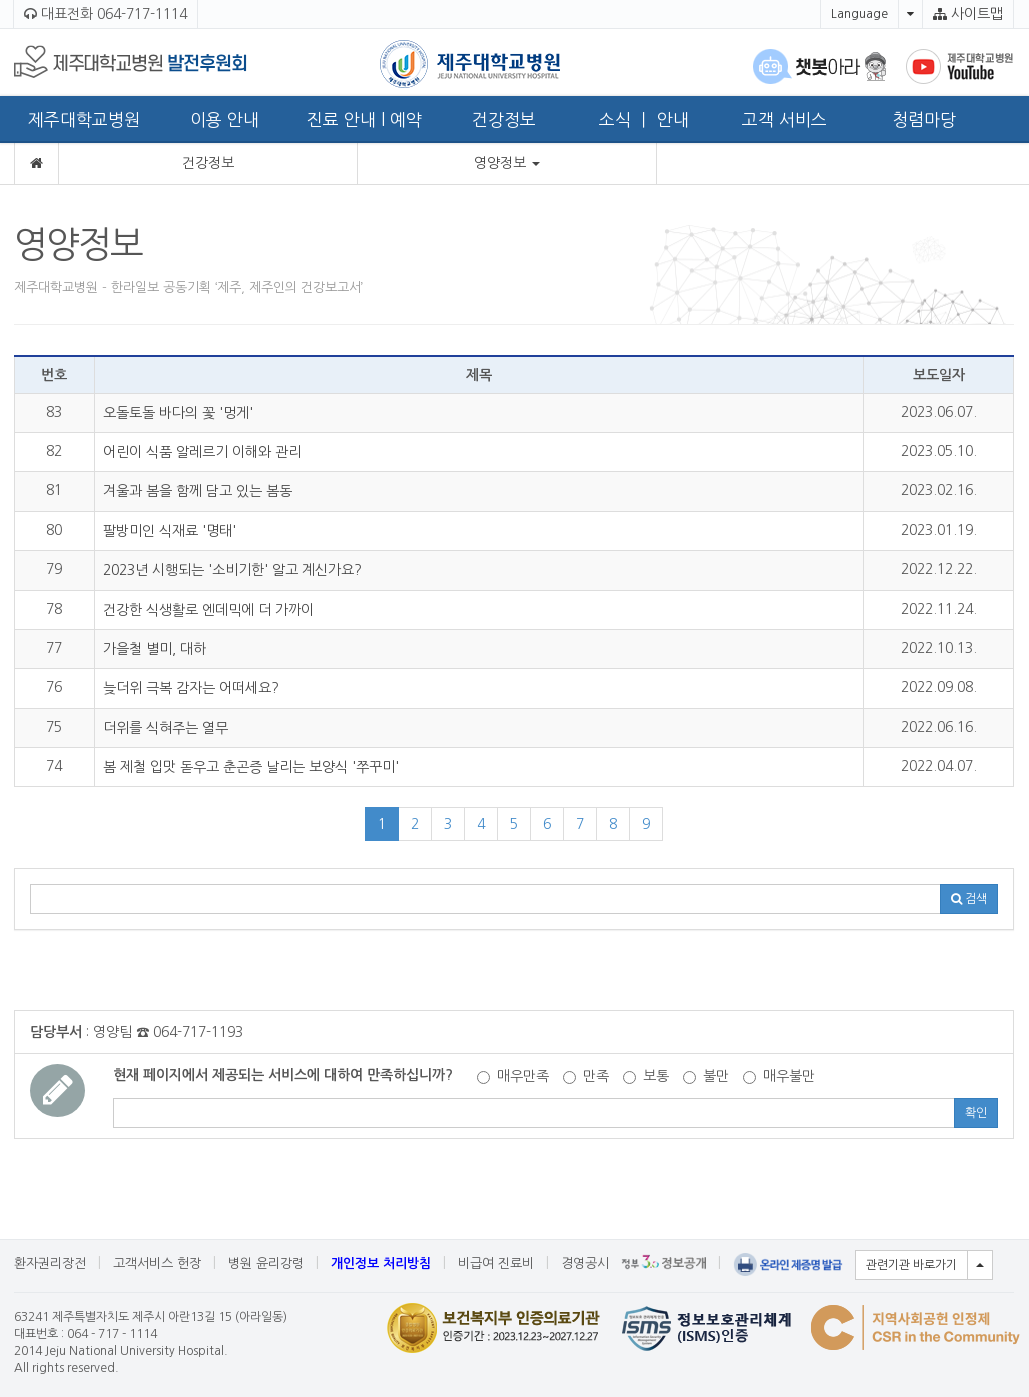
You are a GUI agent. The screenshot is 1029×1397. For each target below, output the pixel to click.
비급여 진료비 (496, 1263)
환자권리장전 (50, 1263)
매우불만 (779, 1076)
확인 (976, 1113)
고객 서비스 (784, 119)
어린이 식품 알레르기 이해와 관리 (202, 452)
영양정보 (507, 163)
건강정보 (504, 119)
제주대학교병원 (84, 119)
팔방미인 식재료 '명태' (169, 531)
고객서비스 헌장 (157, 1263)
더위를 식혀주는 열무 (165, 728)
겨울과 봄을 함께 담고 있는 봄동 (197, 491)
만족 (586, 1076)
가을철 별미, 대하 (154, 649)
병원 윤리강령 (266, 1263)
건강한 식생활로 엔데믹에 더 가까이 (208, 610)
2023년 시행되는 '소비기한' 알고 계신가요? (232, 570)
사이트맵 (968, 14)
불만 (706, 1076)
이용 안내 (224, 119)
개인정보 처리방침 (381, 1263)
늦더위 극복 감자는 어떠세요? (191, 688)
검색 (969, 899)
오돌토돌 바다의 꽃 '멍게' (178, 413)
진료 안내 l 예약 (364, 119)
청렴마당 (924, 119)
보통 (646, 1076)
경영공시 (585, 1263)
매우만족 (513, 1076)
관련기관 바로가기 (911, 1265)
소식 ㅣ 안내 (644, 119)
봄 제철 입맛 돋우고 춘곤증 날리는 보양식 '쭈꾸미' (251, 767)
